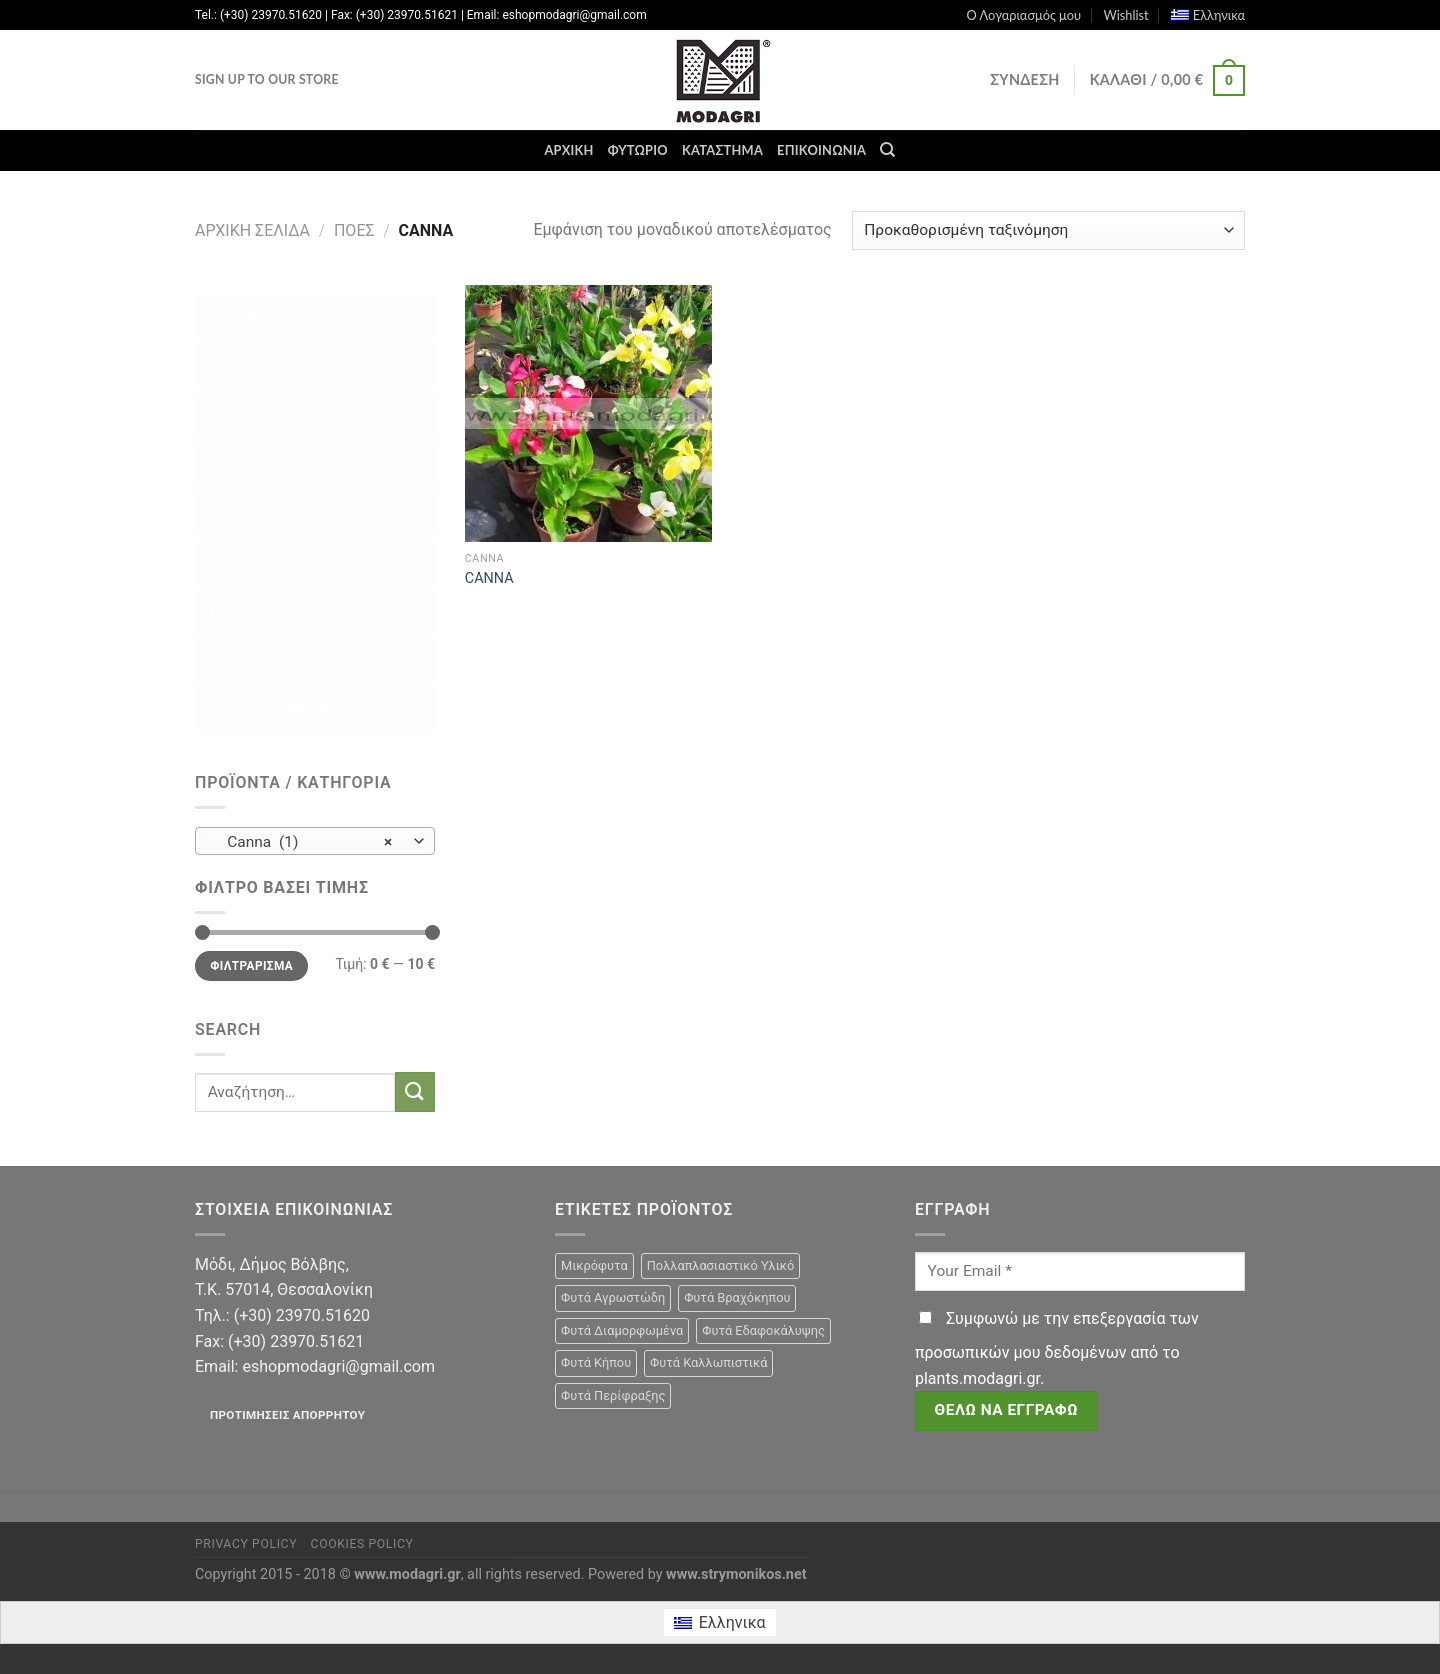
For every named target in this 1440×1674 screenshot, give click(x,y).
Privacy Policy (246, 1544)
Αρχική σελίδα (252, 230)
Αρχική (568, 150)
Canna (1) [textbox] (304, 842)
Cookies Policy (362, 1544)
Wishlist (1125, 15)
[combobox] (315, 841)
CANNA (489, 578)
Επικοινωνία (821, 150)
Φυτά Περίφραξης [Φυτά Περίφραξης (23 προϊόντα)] (613, 1395)
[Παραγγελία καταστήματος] (1048, 230)
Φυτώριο (638, 150)
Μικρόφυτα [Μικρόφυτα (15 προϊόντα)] (594, 1265)
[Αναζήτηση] (887, 150)
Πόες (354, 230)
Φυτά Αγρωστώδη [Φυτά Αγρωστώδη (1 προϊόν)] (613, 1297)
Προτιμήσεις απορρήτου (287, 1415)
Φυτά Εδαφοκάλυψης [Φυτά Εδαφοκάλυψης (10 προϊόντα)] (763, 1330)
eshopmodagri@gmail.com (338, 1366)
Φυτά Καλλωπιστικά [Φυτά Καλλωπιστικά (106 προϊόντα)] (708, 1362)
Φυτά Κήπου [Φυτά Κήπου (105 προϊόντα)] (596, 1362)
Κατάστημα (722, 150)
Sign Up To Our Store (267, 79)
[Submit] (415, 1091)
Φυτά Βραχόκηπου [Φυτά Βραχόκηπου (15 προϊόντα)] (737, 1297)
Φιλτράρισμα (251, 966)
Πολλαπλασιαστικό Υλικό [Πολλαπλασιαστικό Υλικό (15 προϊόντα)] (721, 1265)
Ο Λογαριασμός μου (1023, 15)
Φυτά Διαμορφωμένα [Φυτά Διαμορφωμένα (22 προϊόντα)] (622, 1330)
